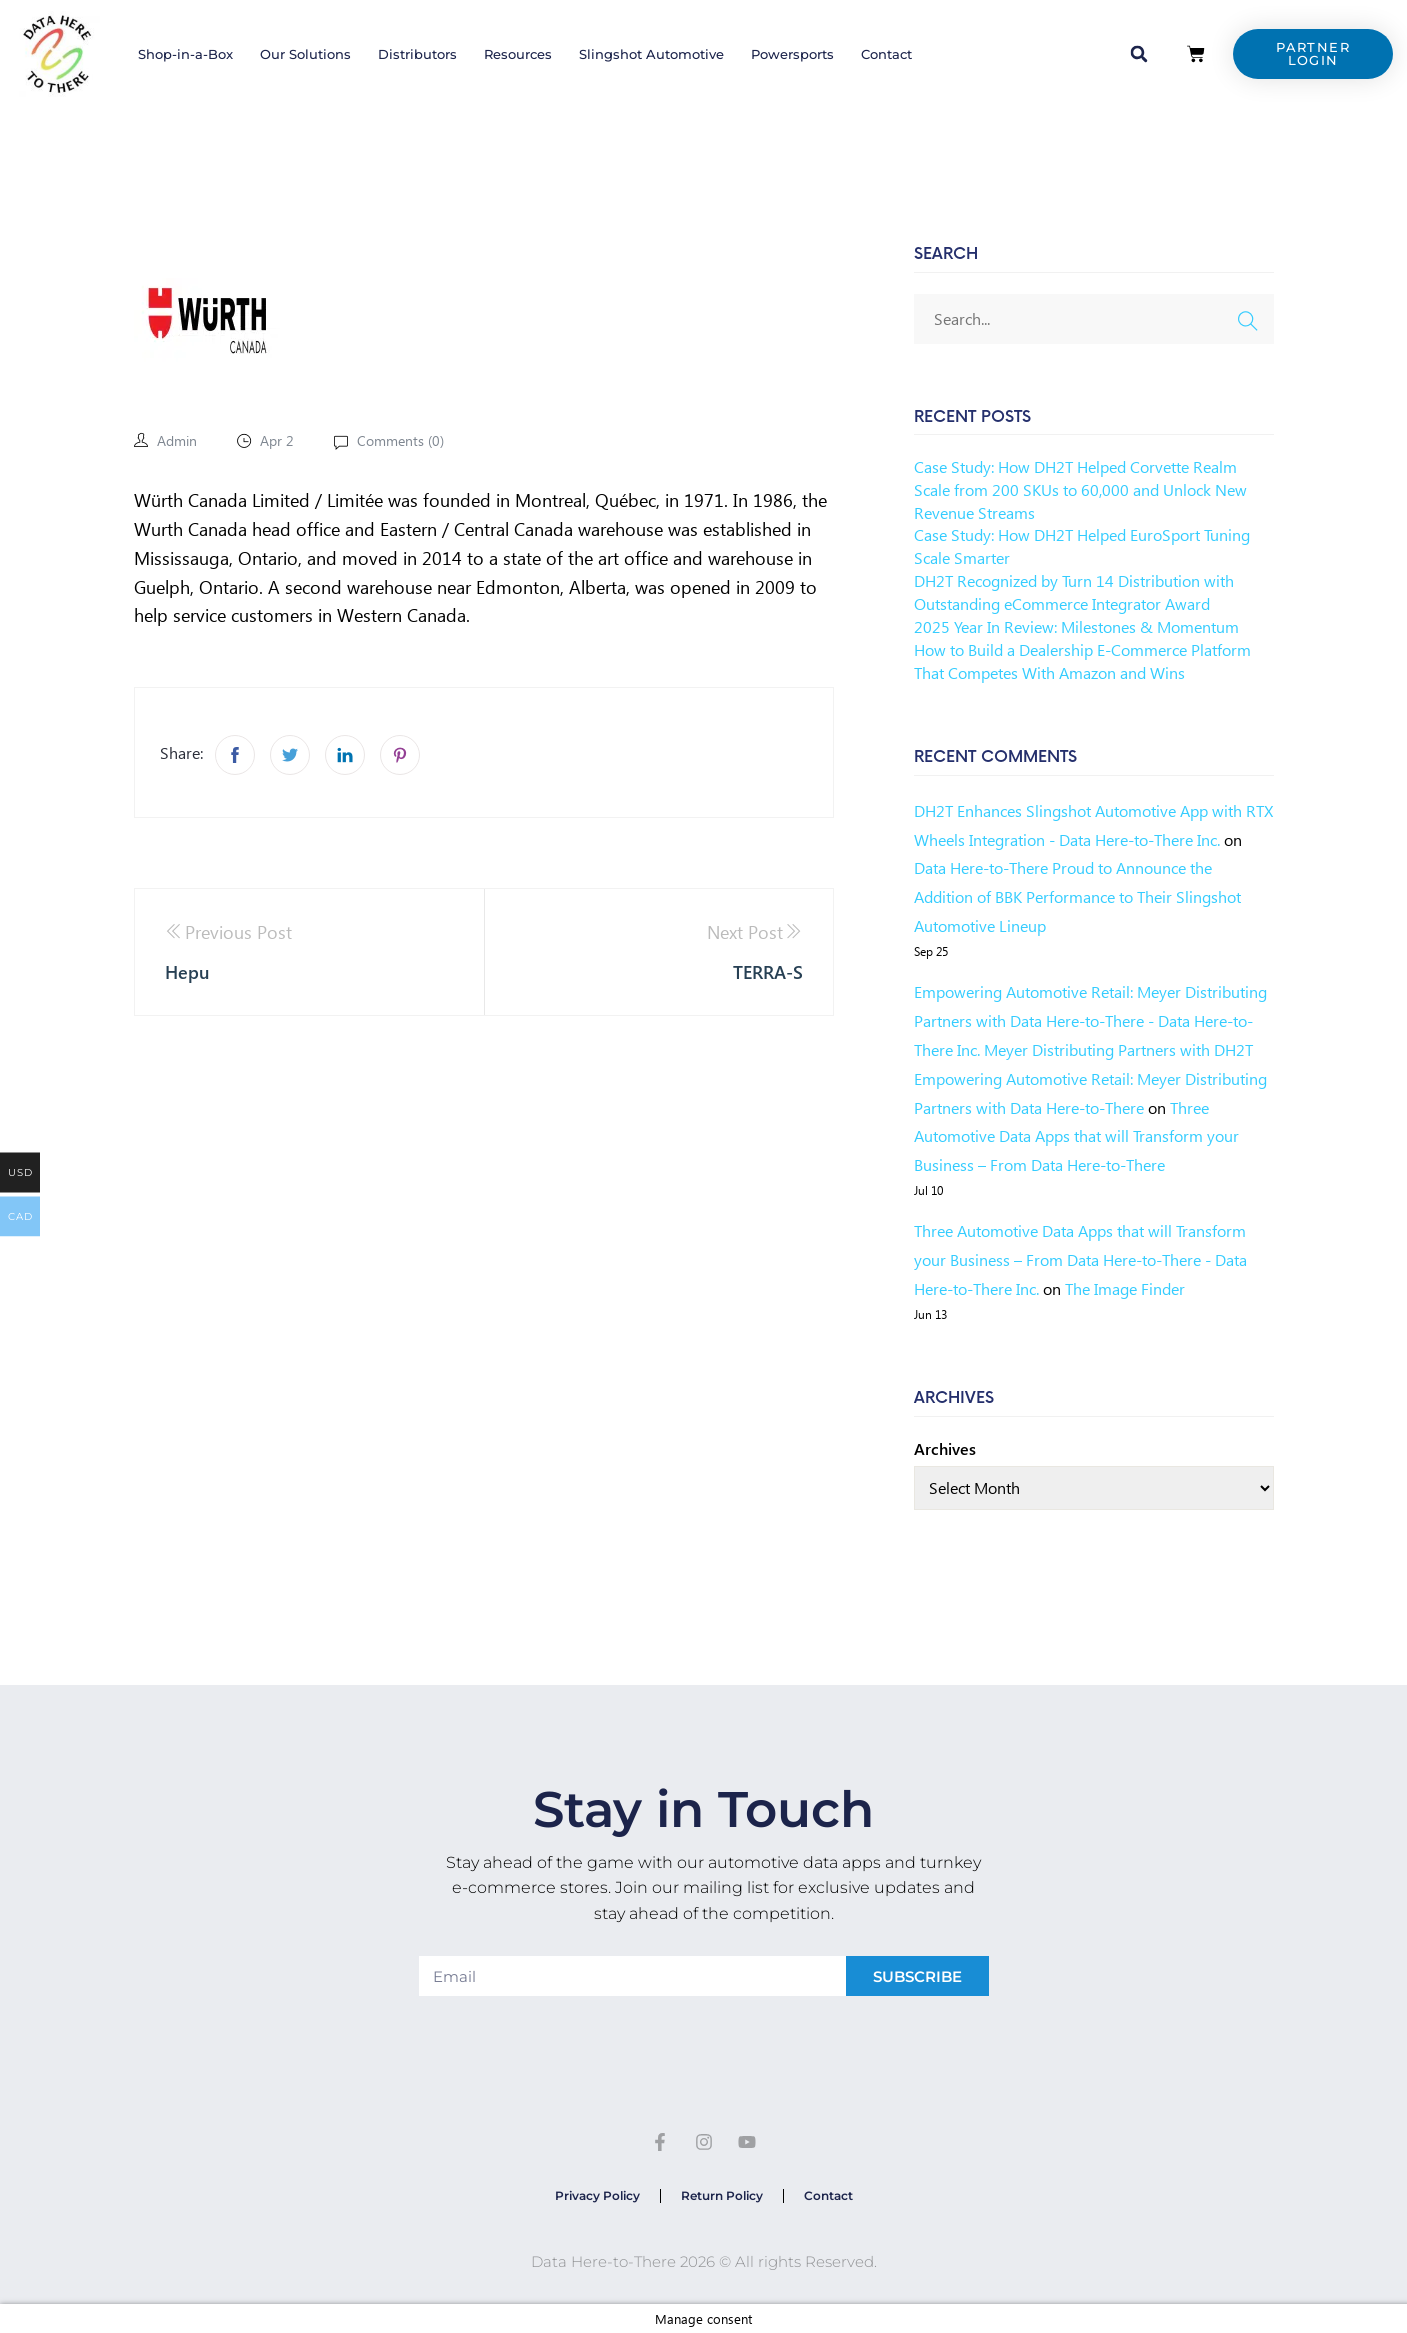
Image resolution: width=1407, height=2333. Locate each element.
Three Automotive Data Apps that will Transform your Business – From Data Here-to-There (1076, 1136)
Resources (518, 54)
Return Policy (722, 2195)
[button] (1139, 54)
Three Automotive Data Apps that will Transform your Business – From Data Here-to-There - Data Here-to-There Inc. (1080, 1259)
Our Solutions (305, 54)
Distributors (417, 54)
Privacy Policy (597, 2195)
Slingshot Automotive (651, 54)
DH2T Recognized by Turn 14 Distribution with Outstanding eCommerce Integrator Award (1074, 592)
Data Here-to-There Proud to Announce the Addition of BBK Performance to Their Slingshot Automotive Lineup (1077, 896)
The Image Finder (1125, 1288)
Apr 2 (277, 440)
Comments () (398, 440)
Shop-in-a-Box (185, 54)
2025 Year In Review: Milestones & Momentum (1076, 626)
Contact (886, 54)
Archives (945, 1448)
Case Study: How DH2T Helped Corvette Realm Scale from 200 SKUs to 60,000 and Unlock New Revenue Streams (1080, 489)
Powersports (792, 54)
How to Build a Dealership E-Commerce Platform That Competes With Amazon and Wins (1082, 661)
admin (177, 440)
